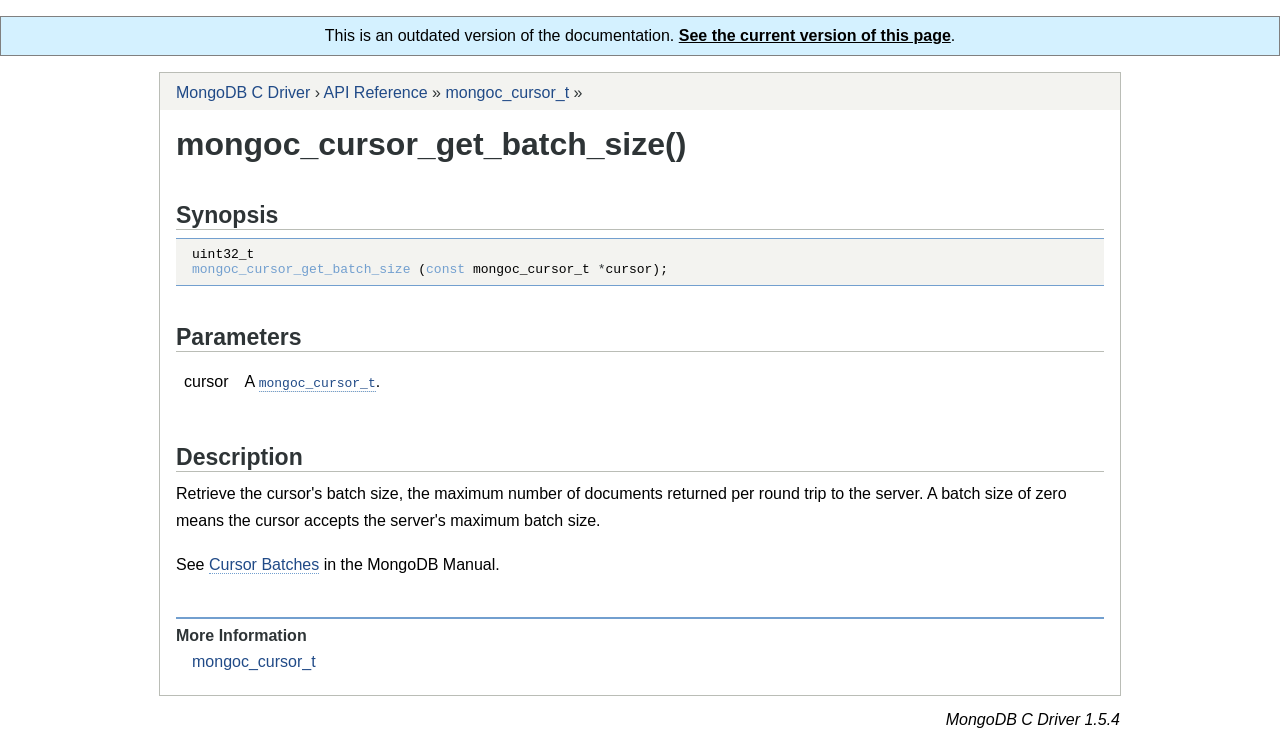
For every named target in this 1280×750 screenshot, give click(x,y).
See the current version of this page (815, 35)
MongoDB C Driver (243, 92)
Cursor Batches (264, 569)
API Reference (376, 92)
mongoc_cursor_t (507, 92)
